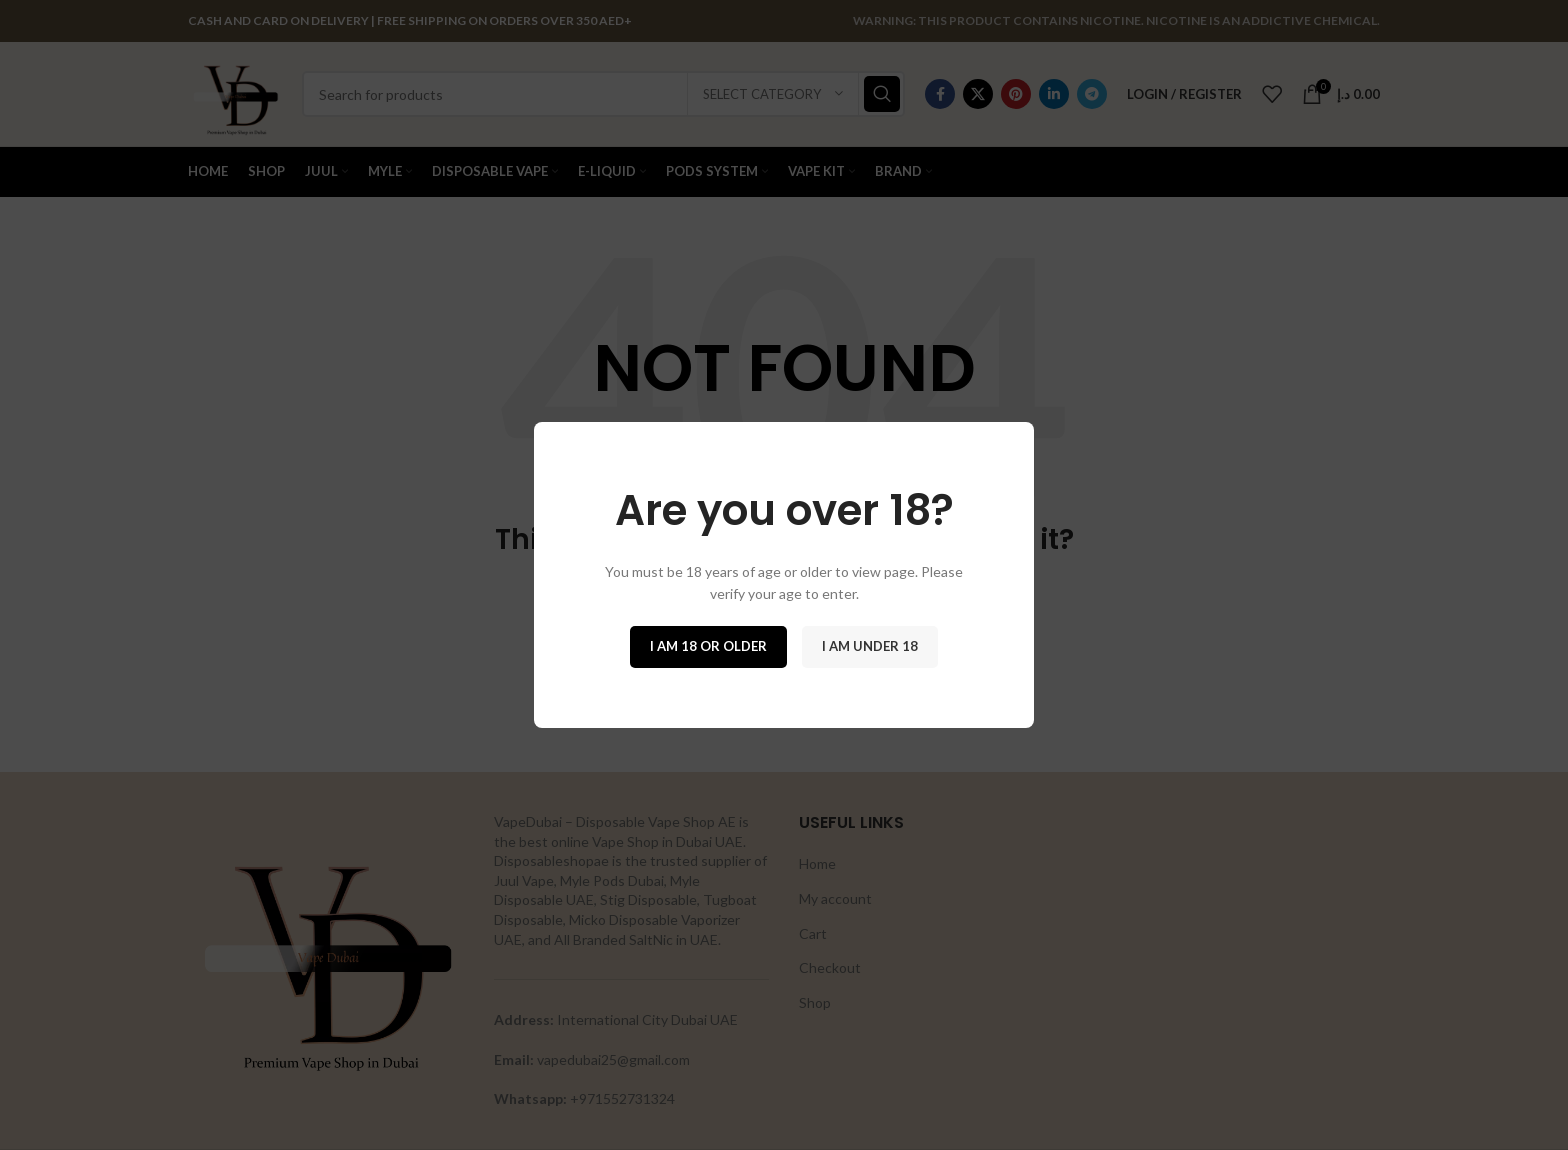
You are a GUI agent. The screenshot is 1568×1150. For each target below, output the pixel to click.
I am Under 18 (870, 646)
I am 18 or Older (708, 646)
